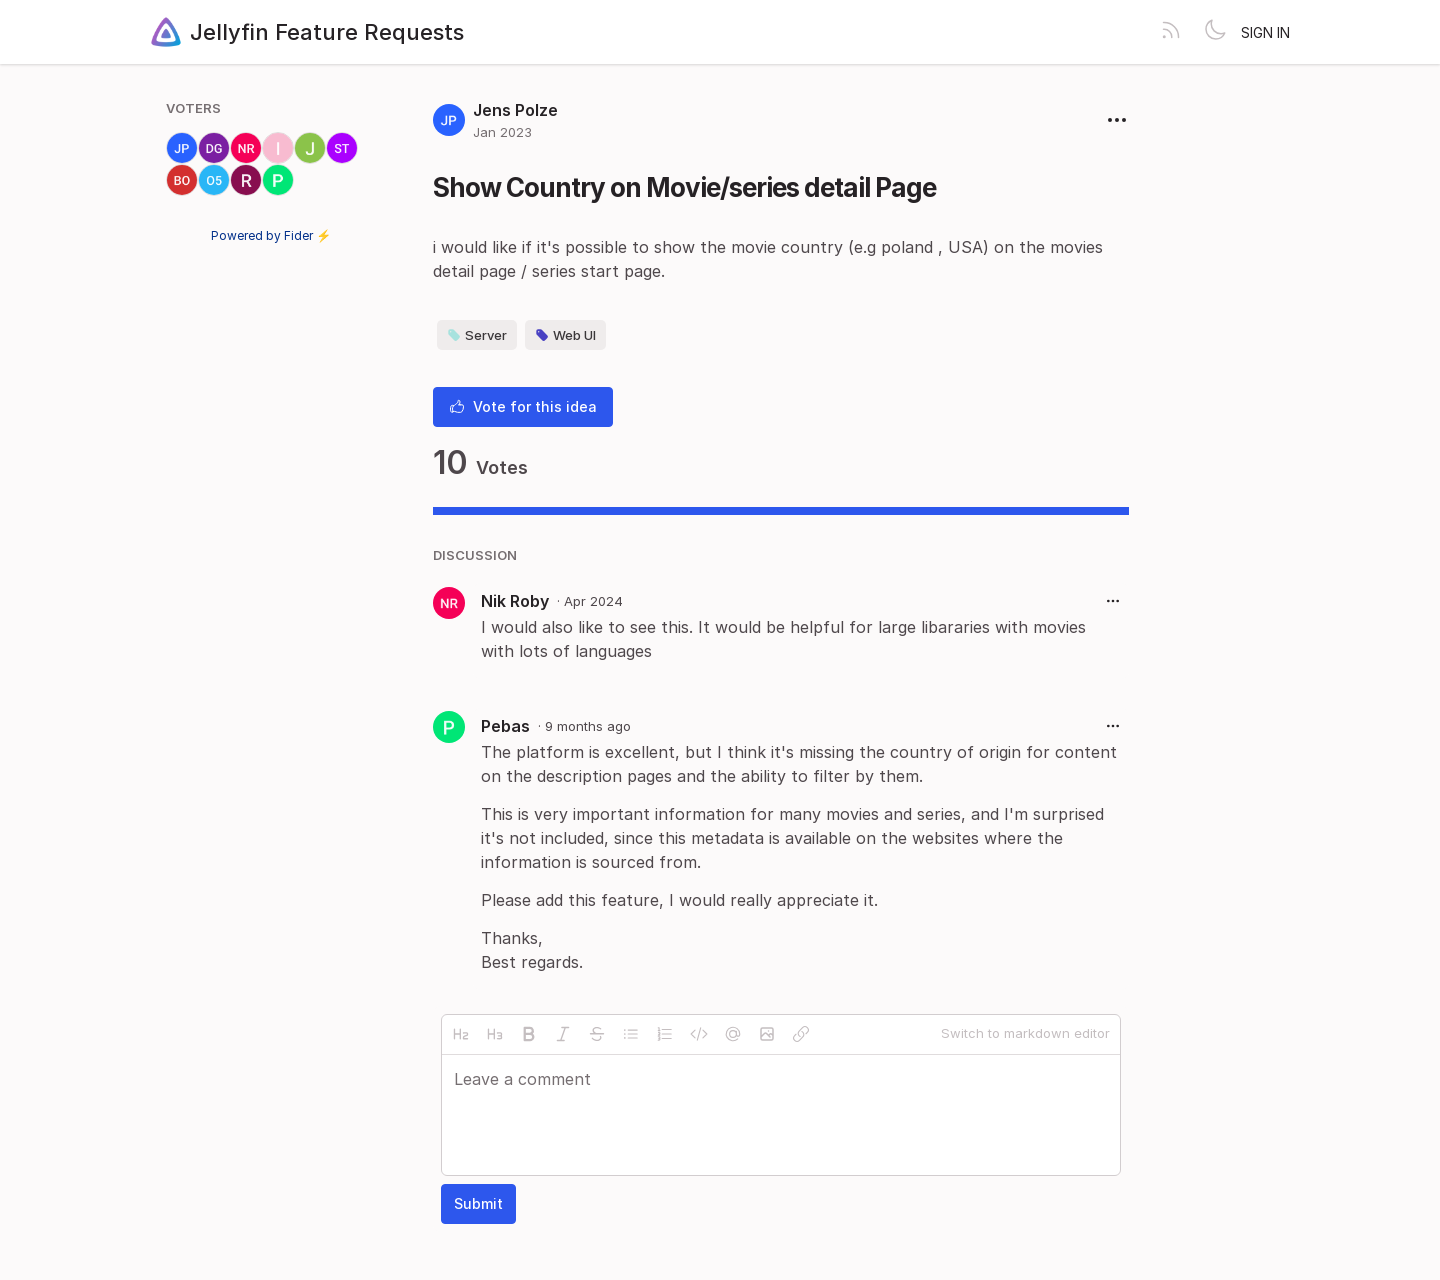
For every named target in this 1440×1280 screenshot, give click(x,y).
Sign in (1265, 32)
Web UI (565, 335)
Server (477, 335)
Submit (478, 1203)
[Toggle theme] (1215, 32)
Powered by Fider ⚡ (271, 235)
